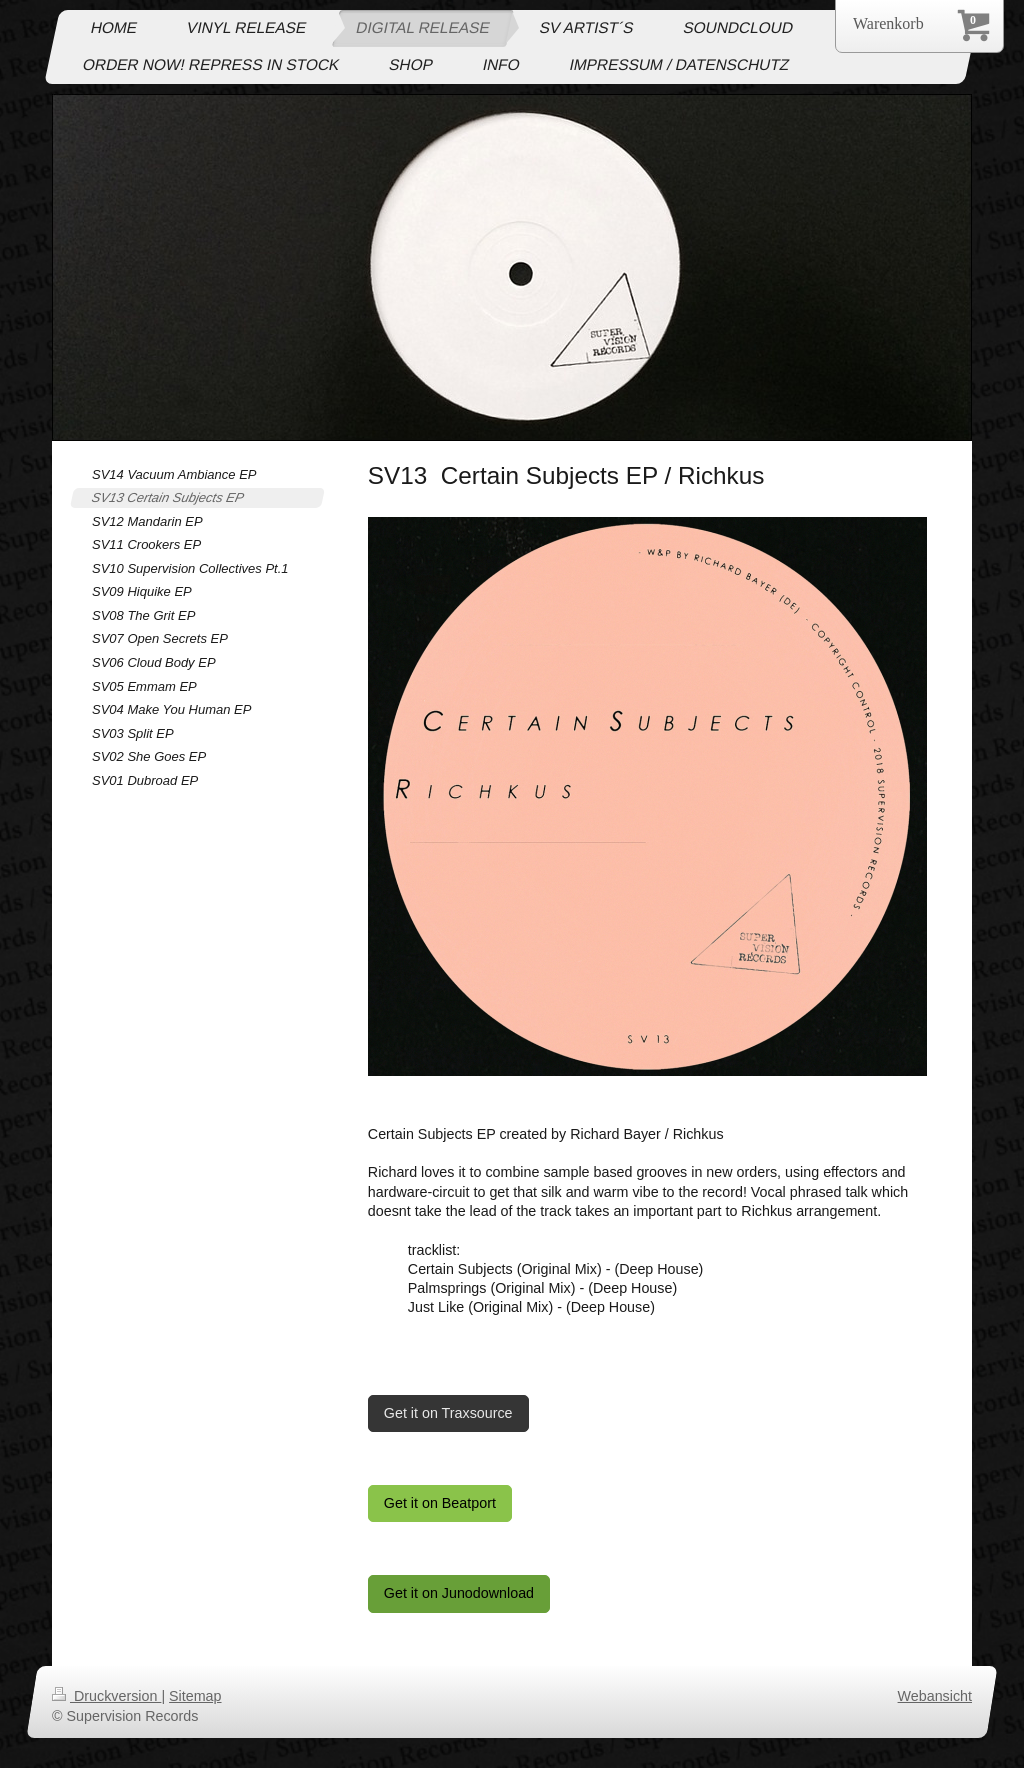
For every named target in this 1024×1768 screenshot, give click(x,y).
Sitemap (195, 1696)
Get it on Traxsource (448, 1413)
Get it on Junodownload (459, 1593)
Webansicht (935, 1696)
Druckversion (106, 1696)
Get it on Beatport (440, 1503)
